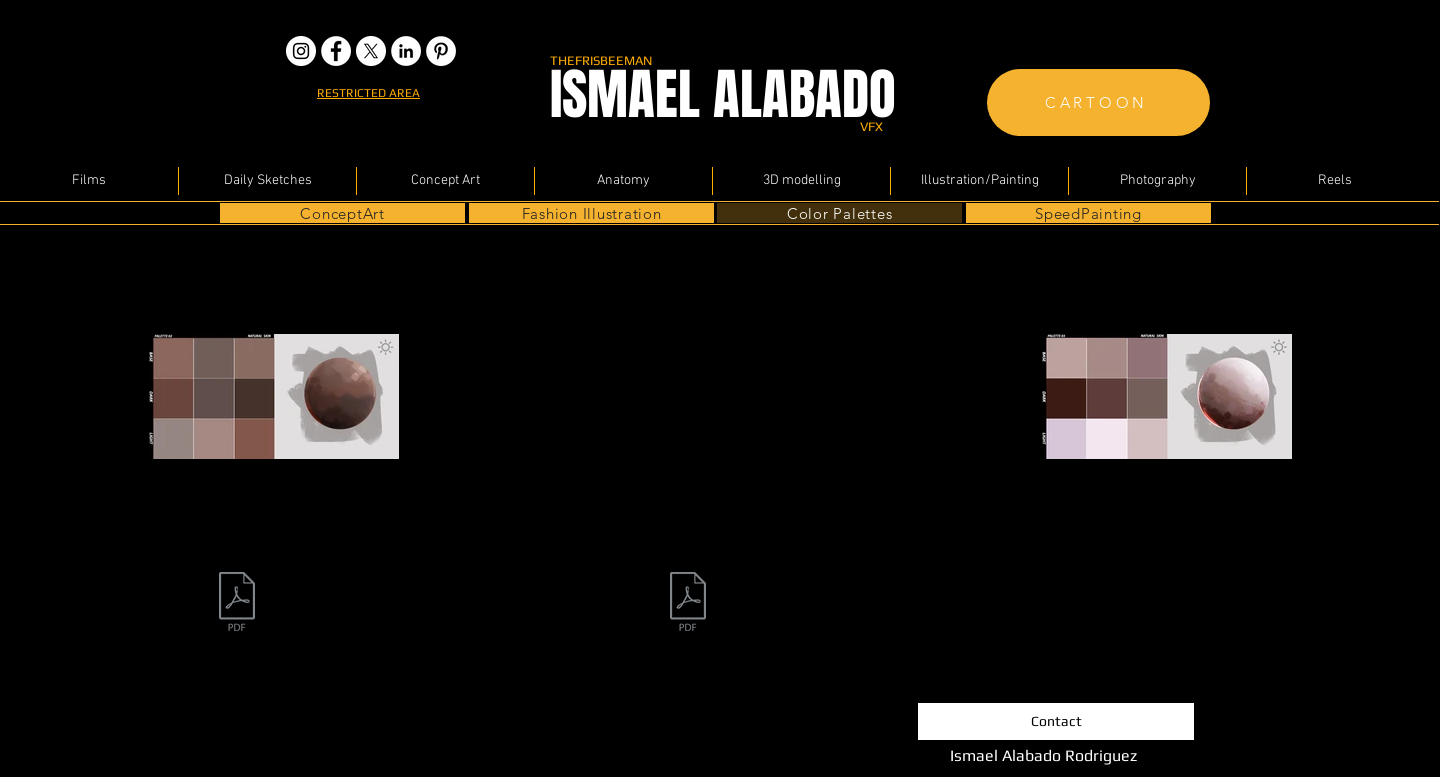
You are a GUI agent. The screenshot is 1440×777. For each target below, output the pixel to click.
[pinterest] (441, 51)
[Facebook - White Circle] (336, 51)
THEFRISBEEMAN (601, 60)
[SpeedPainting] (1088, 213)
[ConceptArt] (342, 213)
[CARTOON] (1098, 102)
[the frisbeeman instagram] (301, 51)
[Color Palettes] (839, 213)
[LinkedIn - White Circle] (406, 51)
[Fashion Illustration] (591, 213)
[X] (371, 51)
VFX (871, 126)
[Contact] (1056, 721)
